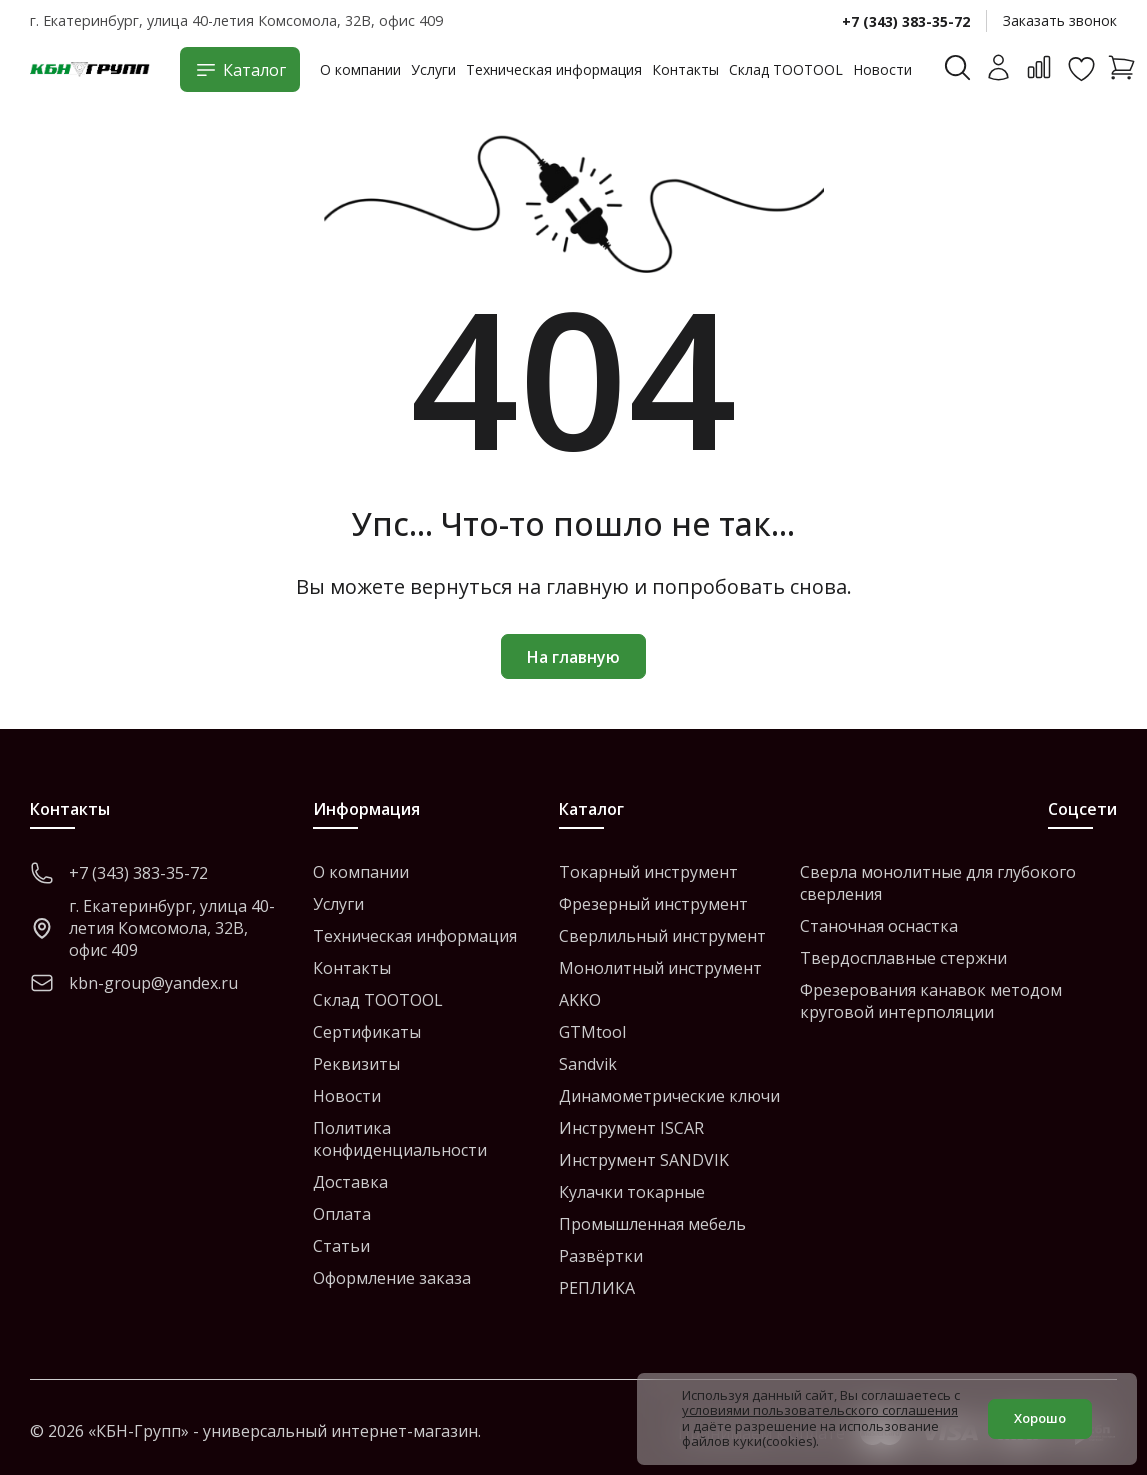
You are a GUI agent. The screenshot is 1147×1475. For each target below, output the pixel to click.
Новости (882, 69)
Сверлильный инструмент (662, 936)
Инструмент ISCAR (631, 1128)
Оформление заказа (392, 1278)
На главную (573, 657)
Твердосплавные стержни (903, 958)
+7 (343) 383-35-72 (906, 21)
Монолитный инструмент (660, 968)
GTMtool (592, 1032)
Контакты (685, 69)
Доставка (350, 1182)
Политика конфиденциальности (400, 1139)
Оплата (342, 1214)
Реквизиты (356, 1064)
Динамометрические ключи (669, 1096)
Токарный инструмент (648, 872)
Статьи (341, 1246)
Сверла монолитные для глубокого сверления (938, 883)
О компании (360, 69)
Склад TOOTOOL (786, 69)
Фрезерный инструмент (653, 904)
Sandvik (588, 1064)
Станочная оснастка (879, 926)
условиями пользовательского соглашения (820, 1410)
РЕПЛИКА (597, 1288)
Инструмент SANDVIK (644, 1160)
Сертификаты (367, 1032)
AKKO (580, 1000)
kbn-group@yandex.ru (134, 983)
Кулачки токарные (632, 1192)
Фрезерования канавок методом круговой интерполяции (931, 1001)
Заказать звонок (1060, 20)
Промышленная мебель (652, 1224)
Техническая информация (554, 69)
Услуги (433, 69)
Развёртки (601, 1256)
